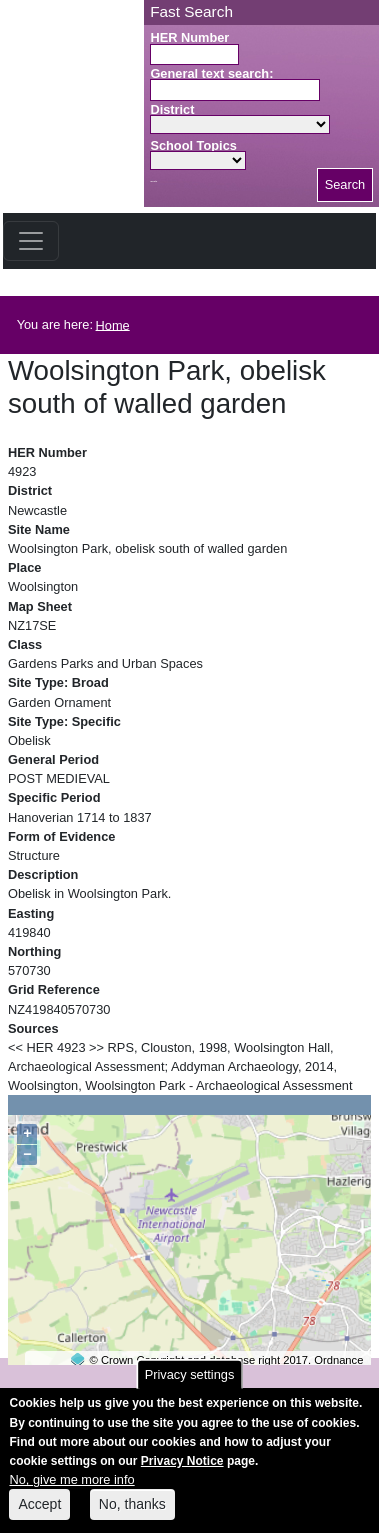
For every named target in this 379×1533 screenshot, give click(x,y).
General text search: (211, 73)
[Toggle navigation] (31, 241)
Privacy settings (190, 1386)
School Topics (193, 145)
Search (345, 184)
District (172, 109)
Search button (153, 181)
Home (113, 324)
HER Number (189, 37)
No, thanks (132, 1516)
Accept (39, 1516)
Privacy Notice (182, 1473)
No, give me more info (71, 1491)
